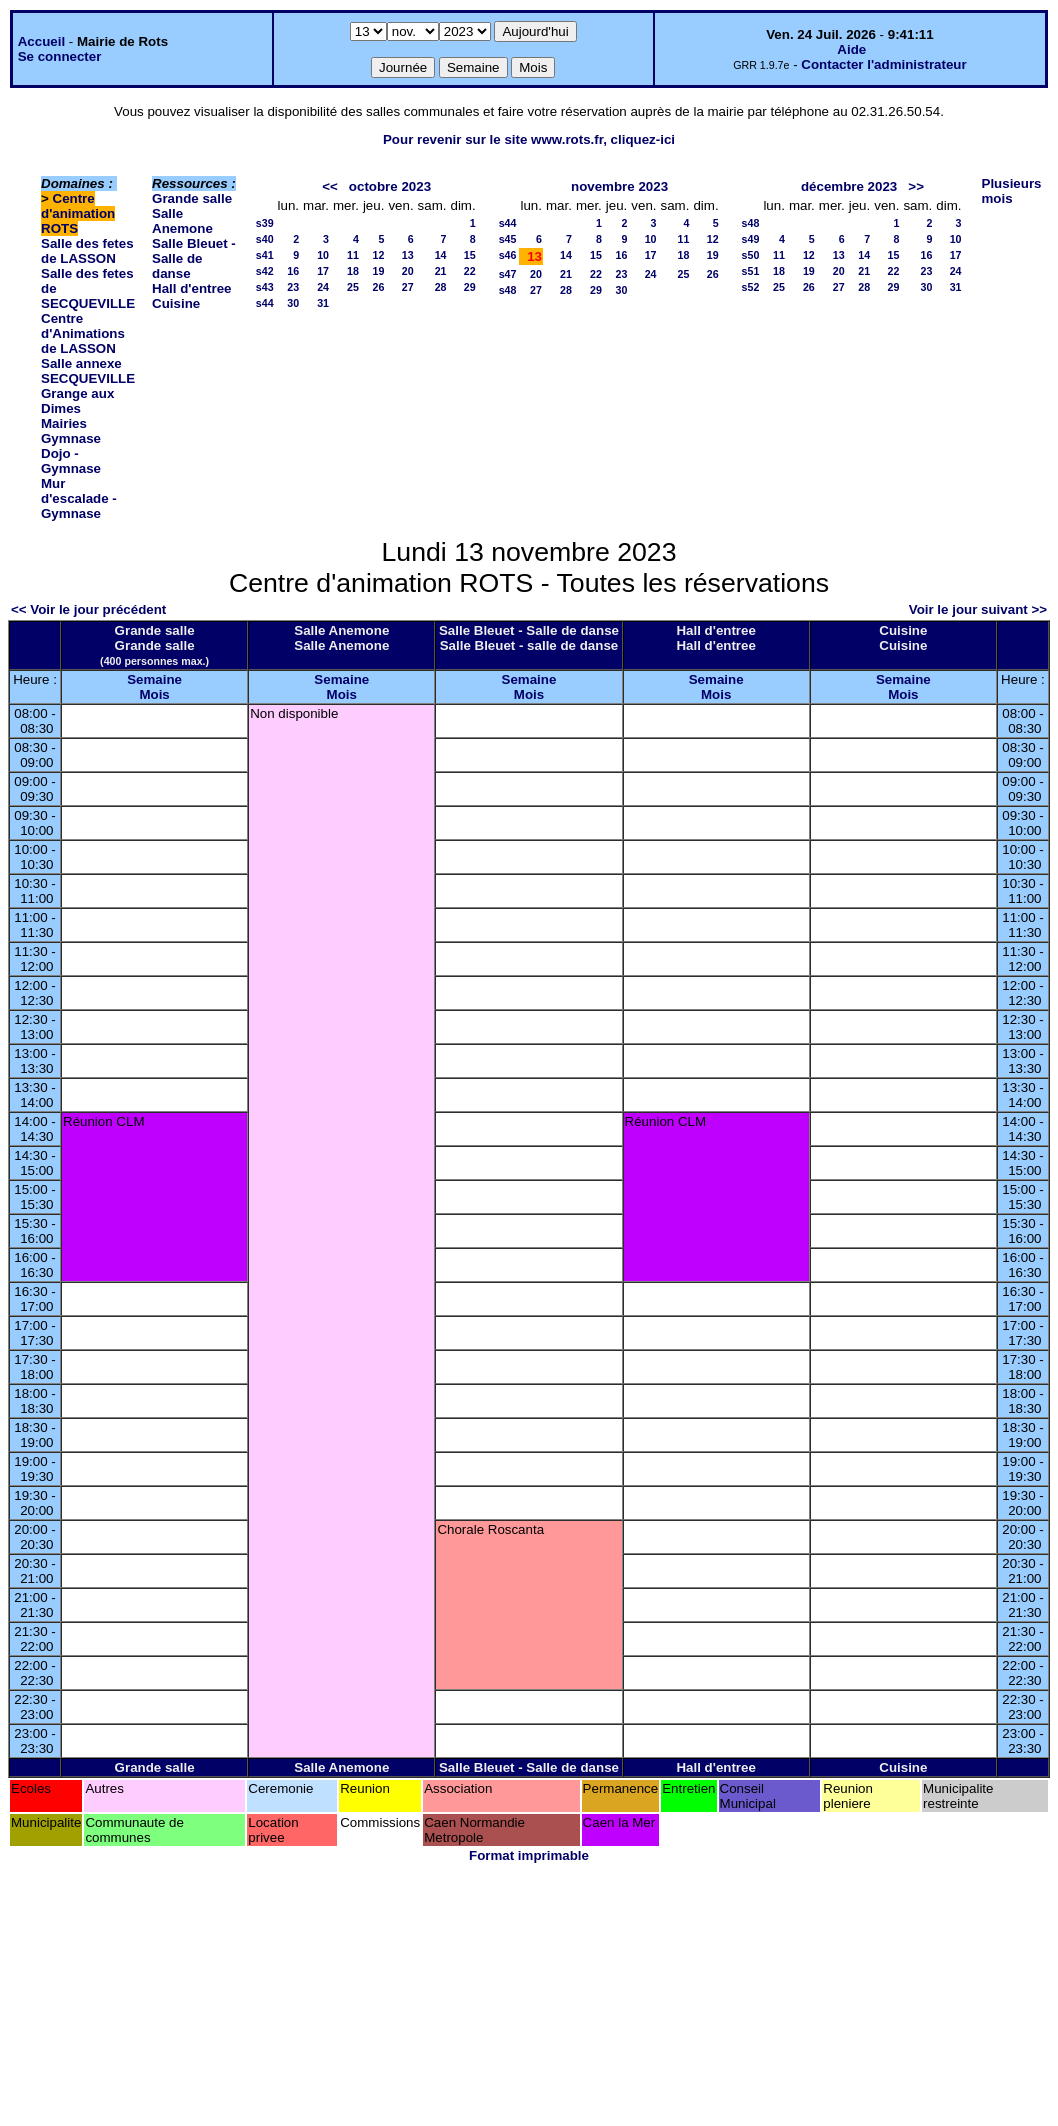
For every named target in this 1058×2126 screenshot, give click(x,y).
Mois (154, 694)
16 (293, 271)
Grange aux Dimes (77, 401)
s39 (265, 223)
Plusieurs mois (1012, 191)
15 (470, 255)
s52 (751, 287)
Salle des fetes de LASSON (87, 251)
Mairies (64, 423)
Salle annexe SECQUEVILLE (88, 371)
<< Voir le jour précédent (88, 609)
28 (441, 287)
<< (330, 186)
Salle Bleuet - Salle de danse (194, 258)
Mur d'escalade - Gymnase (79, 498)
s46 (508, 255)
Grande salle (192, 198)
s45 (508, 239)
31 (323, 303)
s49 (751, 239)
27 (408, 287)
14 (441, 255)
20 (408, 271)
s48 (508, 290)
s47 (508, 274)
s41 (265, 255)
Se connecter (60, 56)
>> (916, 186)
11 (353, 255)
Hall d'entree (191, 288)
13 (408, 255)
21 (441, 271)
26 (379, 287)
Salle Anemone (182, 221)
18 (353, 271)
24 (323, 287)
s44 (265, 303)
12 (379, 255)
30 (293, 303)
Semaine (154, 679)
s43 (265, 287)
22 (470, 271)
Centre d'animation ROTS (78, 213)
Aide (851, 49)
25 (353, 287)
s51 (751, 271)
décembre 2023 (849, 186)
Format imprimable (529, 1855)
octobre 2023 (390, 186)
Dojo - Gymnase (71, 461)
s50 (751, 255)
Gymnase (71, 438)
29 (470, 287)
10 (323, 255)
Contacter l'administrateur (883, 64)
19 (379, 271)
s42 (265, 271)
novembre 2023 (619, 186)
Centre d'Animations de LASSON (83, 333)
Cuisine (176, 303)
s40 (265, 239)
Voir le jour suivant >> (978, 609)
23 (293, 287)
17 (323, 271)
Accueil (41, 41)
